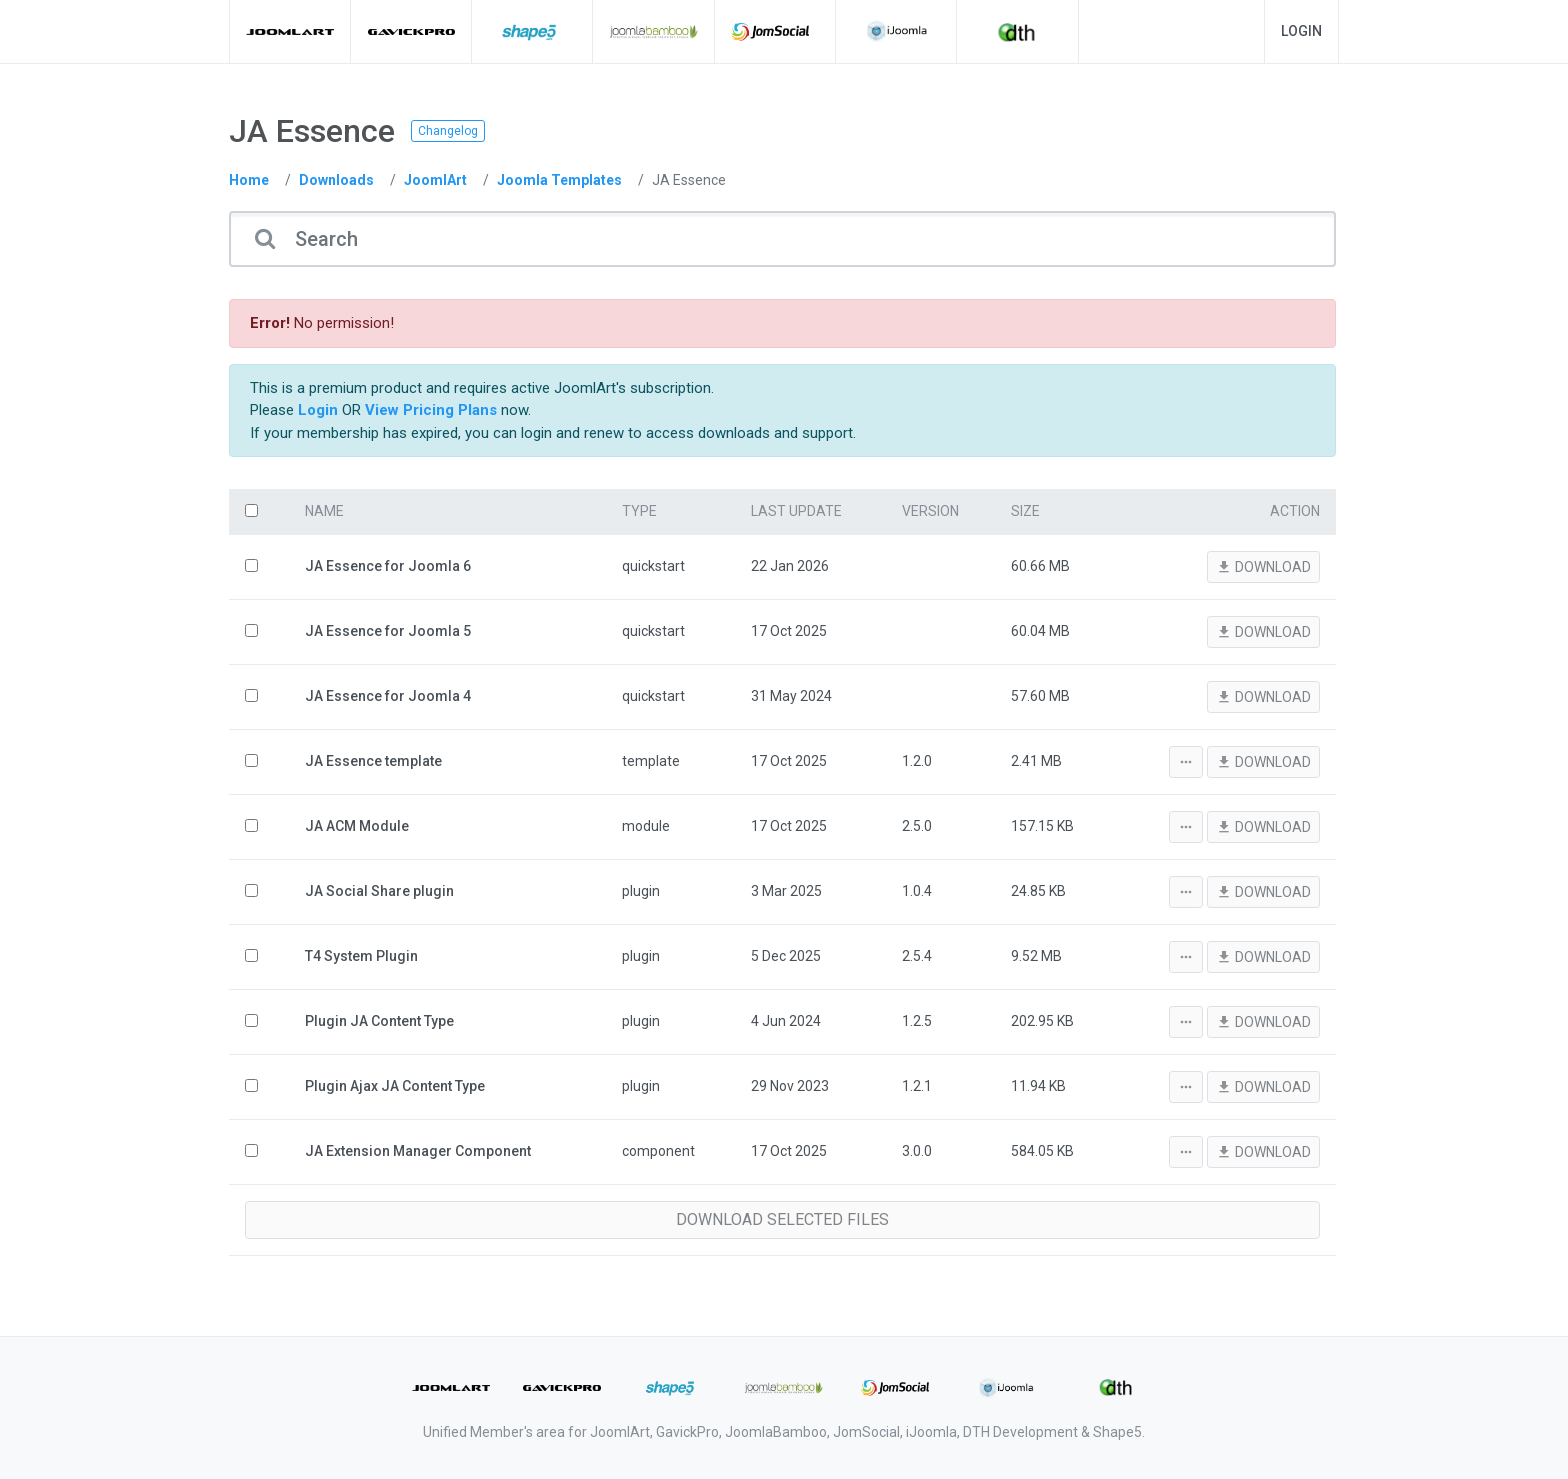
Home (249, 180)
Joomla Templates (559, 180)
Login (1301, 31)
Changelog (448, 131)
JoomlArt (435, 180)
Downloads (336, 180)
